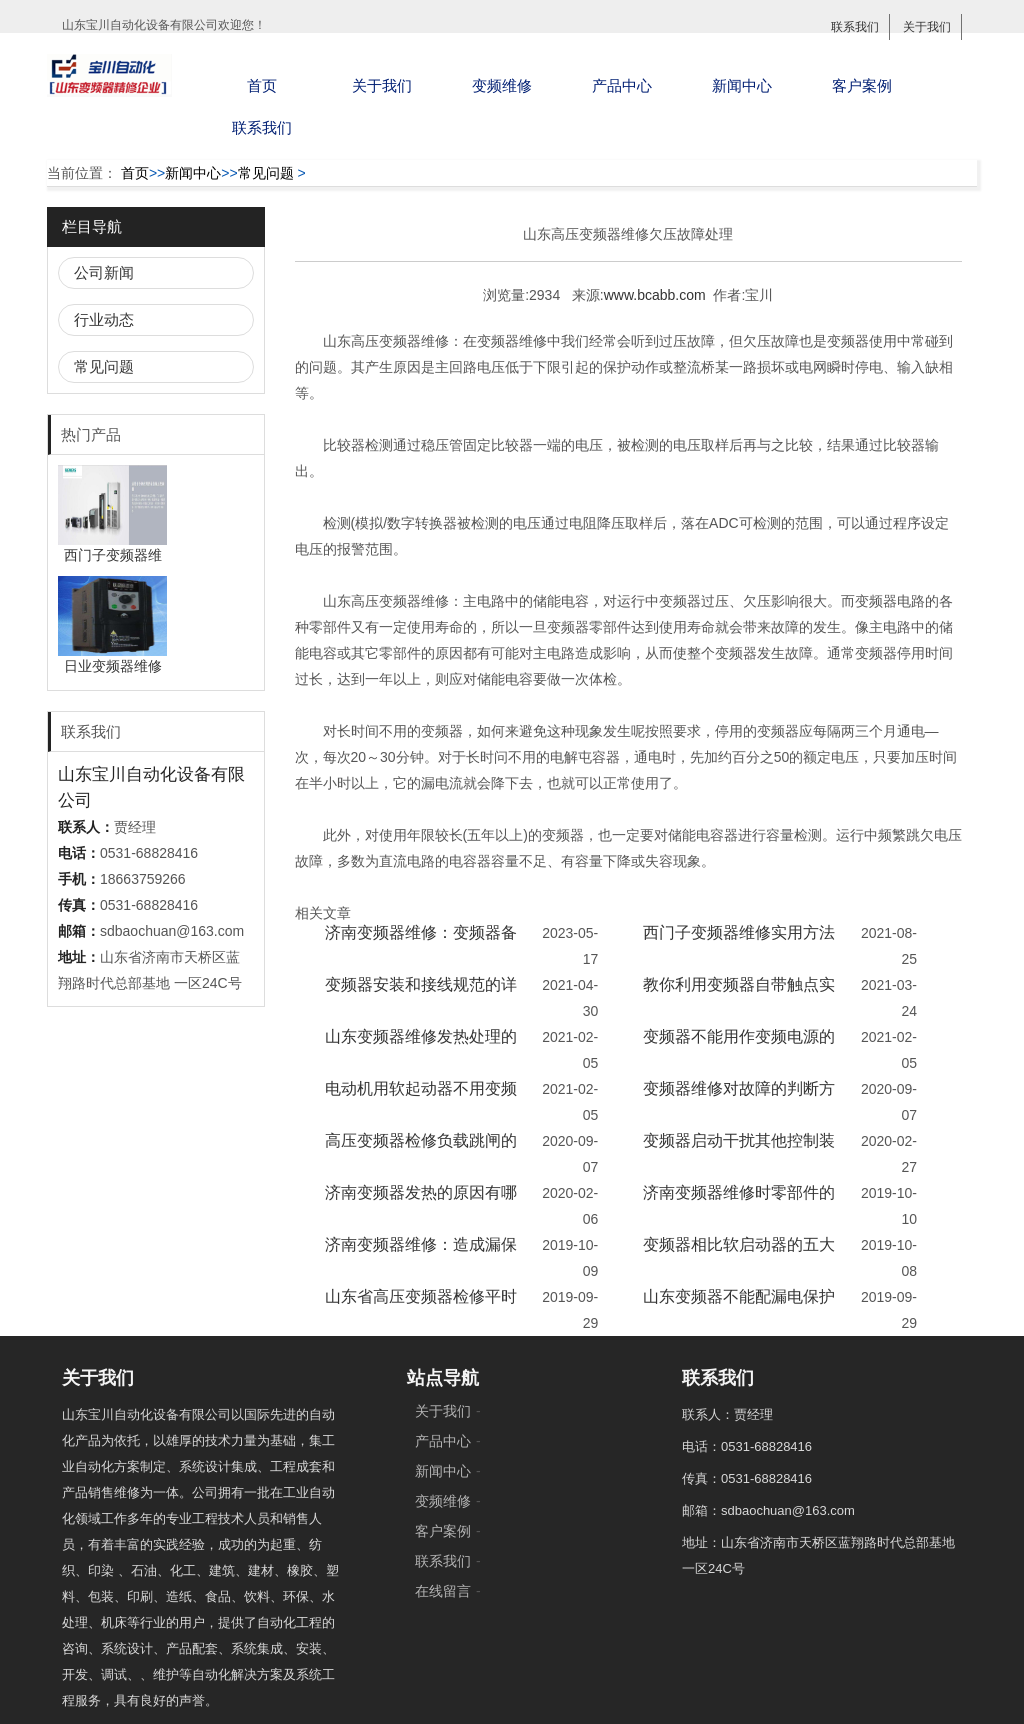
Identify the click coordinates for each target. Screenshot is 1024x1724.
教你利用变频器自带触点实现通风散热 (739, 997)
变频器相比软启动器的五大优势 (739, 1257)
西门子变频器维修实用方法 (739, 932)
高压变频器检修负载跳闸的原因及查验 (421, 1153)
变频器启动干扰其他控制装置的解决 (739, 1153)
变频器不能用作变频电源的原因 (739, 1049)
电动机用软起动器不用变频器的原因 (421, 1101)
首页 (262, 85)
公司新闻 (104, 272)
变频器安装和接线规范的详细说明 (421, 997)
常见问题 (266, 173)
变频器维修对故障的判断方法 (739, 1101)
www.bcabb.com (655, 295)
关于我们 (927, 27)
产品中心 (622, 85)
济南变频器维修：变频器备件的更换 (421, 945)
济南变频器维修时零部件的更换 (739, 1205)
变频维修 (502, 85)
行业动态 (104, 319)
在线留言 (443, 1591)
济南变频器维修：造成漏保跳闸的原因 (421, 1257)
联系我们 (855, 27)
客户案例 (862, 85)
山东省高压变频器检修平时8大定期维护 (421, 1309)
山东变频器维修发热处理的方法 (421, 1049)
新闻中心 (742, 85)
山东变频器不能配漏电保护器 (739, 1309)
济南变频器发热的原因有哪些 (421, 1205)
